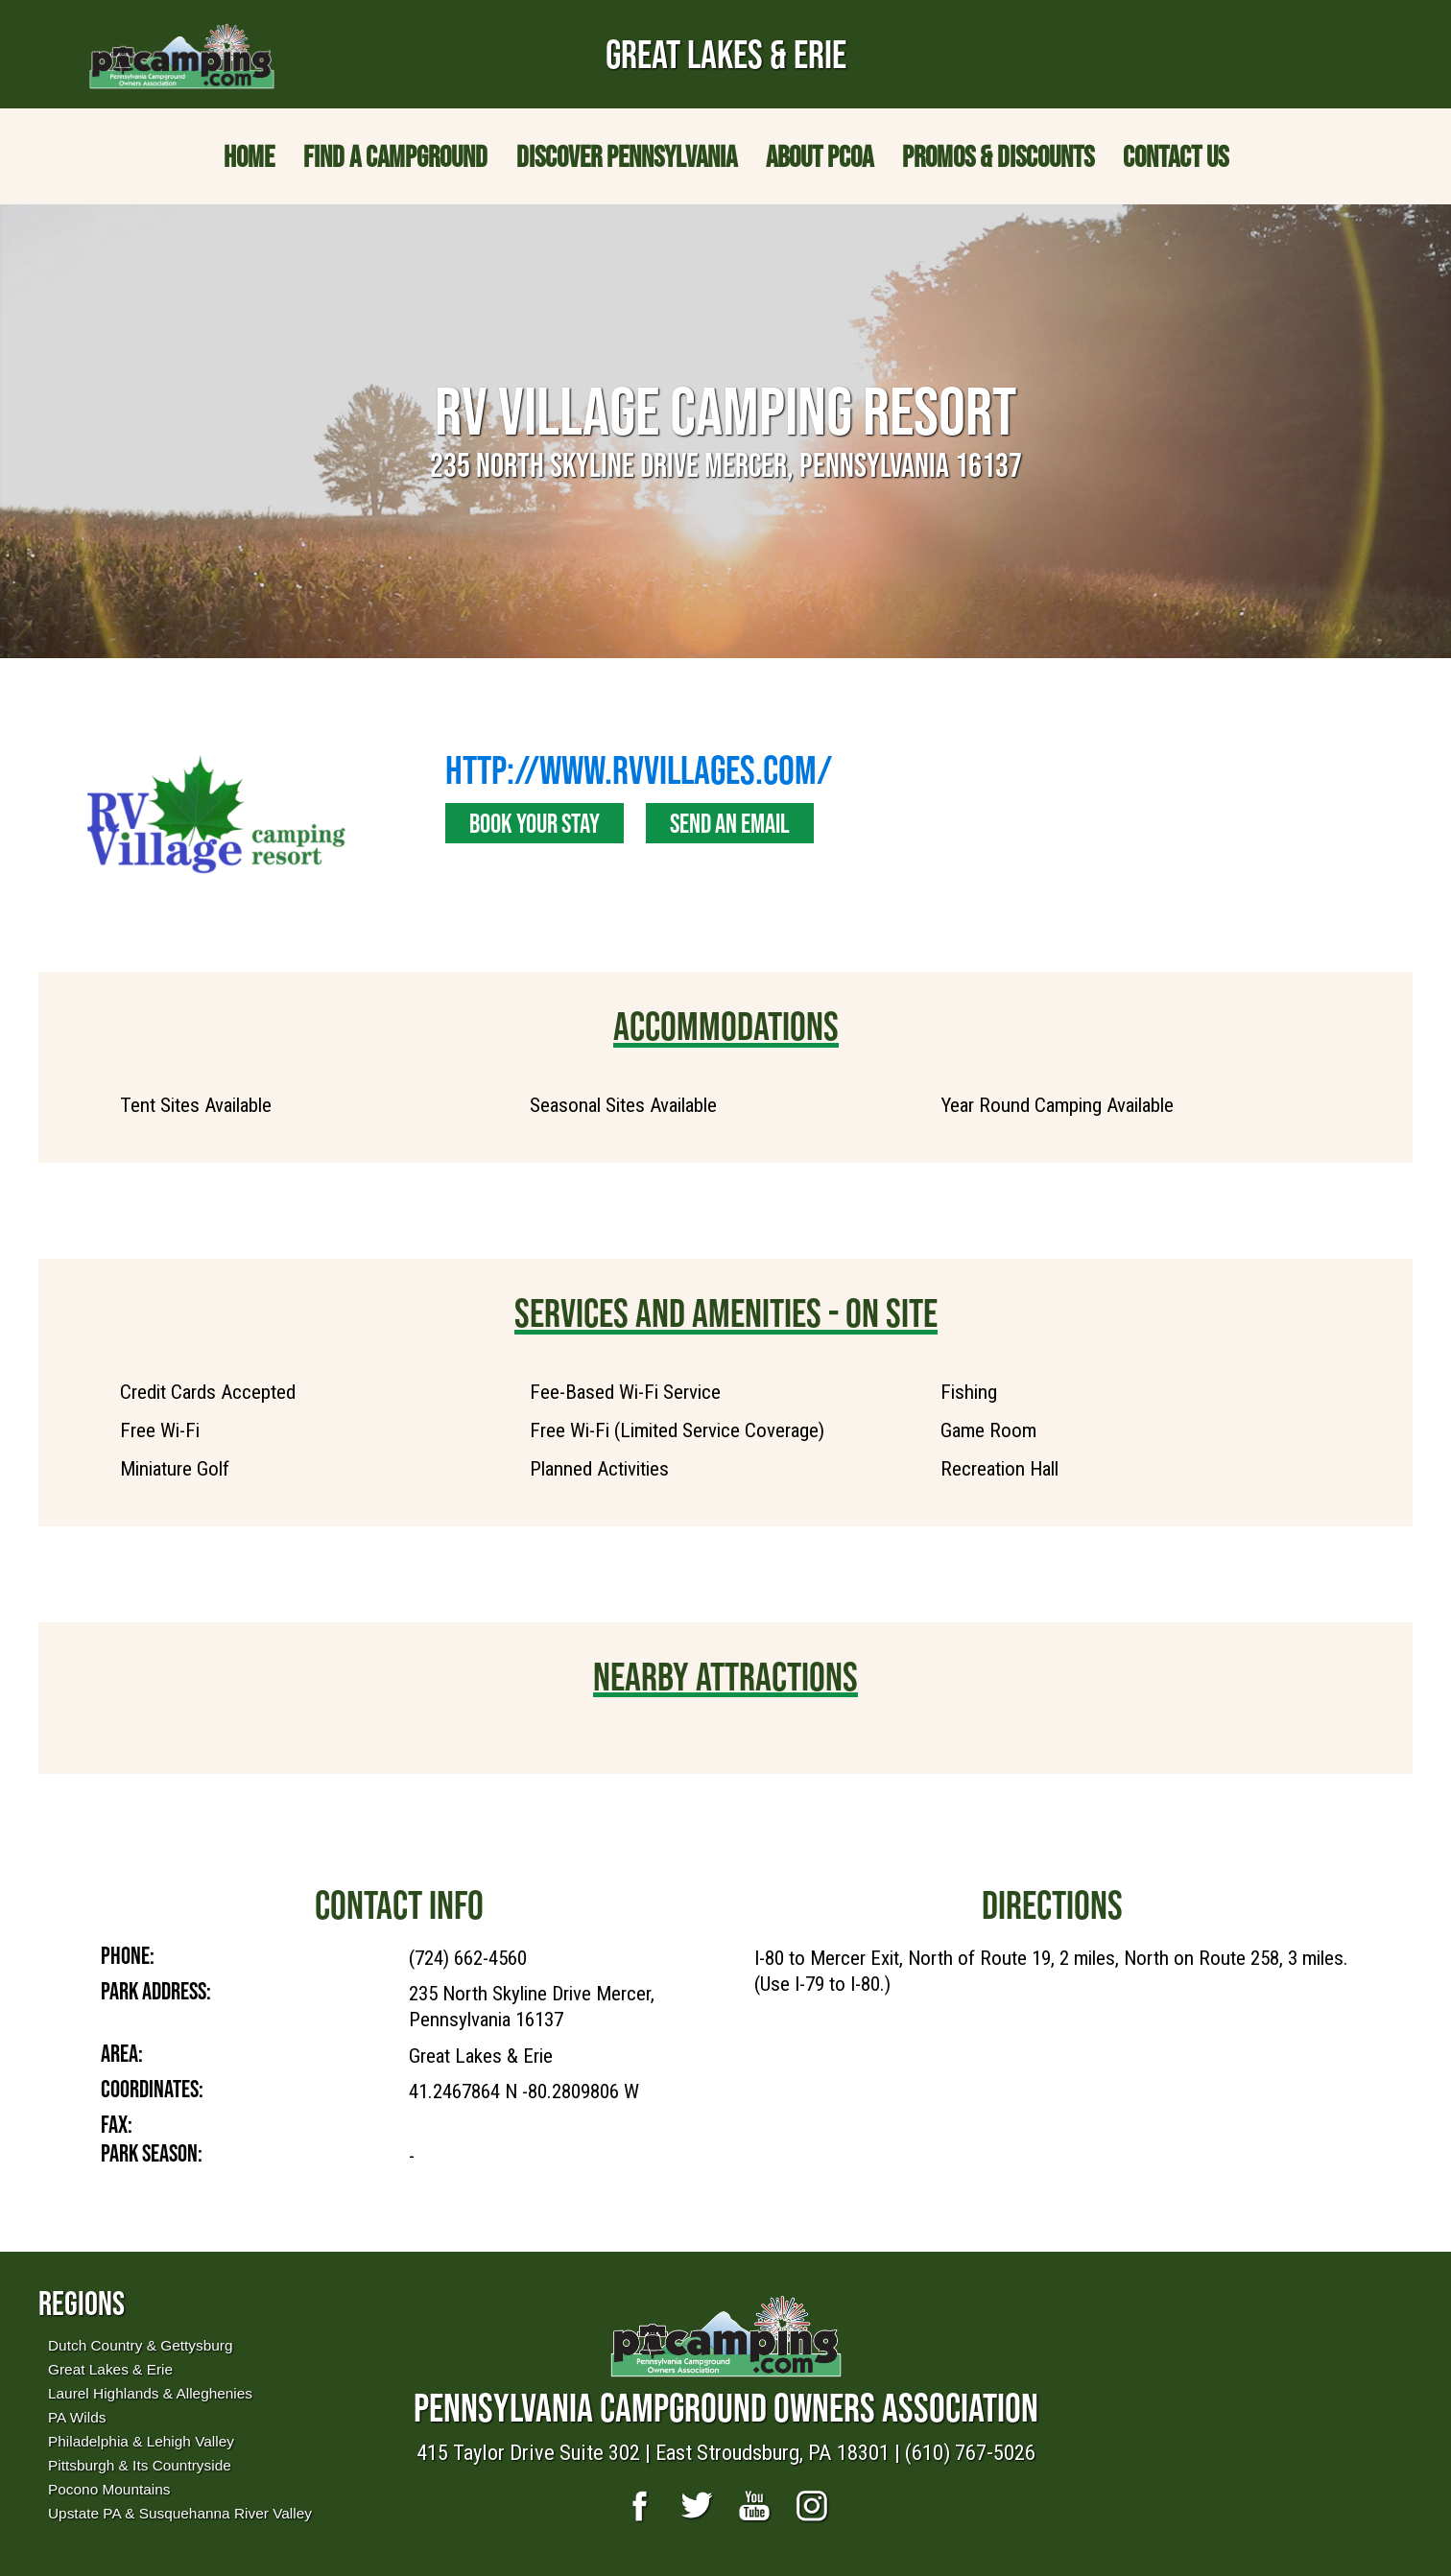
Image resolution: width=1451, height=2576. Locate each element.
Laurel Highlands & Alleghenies (150, 2393)
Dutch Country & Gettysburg (140, 2345)
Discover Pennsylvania (626, 156)
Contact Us (1175, 156)
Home (249, 156)
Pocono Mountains (109, 2489)
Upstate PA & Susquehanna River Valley (180, 2513)
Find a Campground (395, 156)
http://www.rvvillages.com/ (638, 769)
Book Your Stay (534, 823)
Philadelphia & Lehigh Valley (141, 2441)
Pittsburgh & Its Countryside (139, 2465)
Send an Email (730, 823)
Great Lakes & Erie (110, 2369)
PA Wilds (77, 2417)
